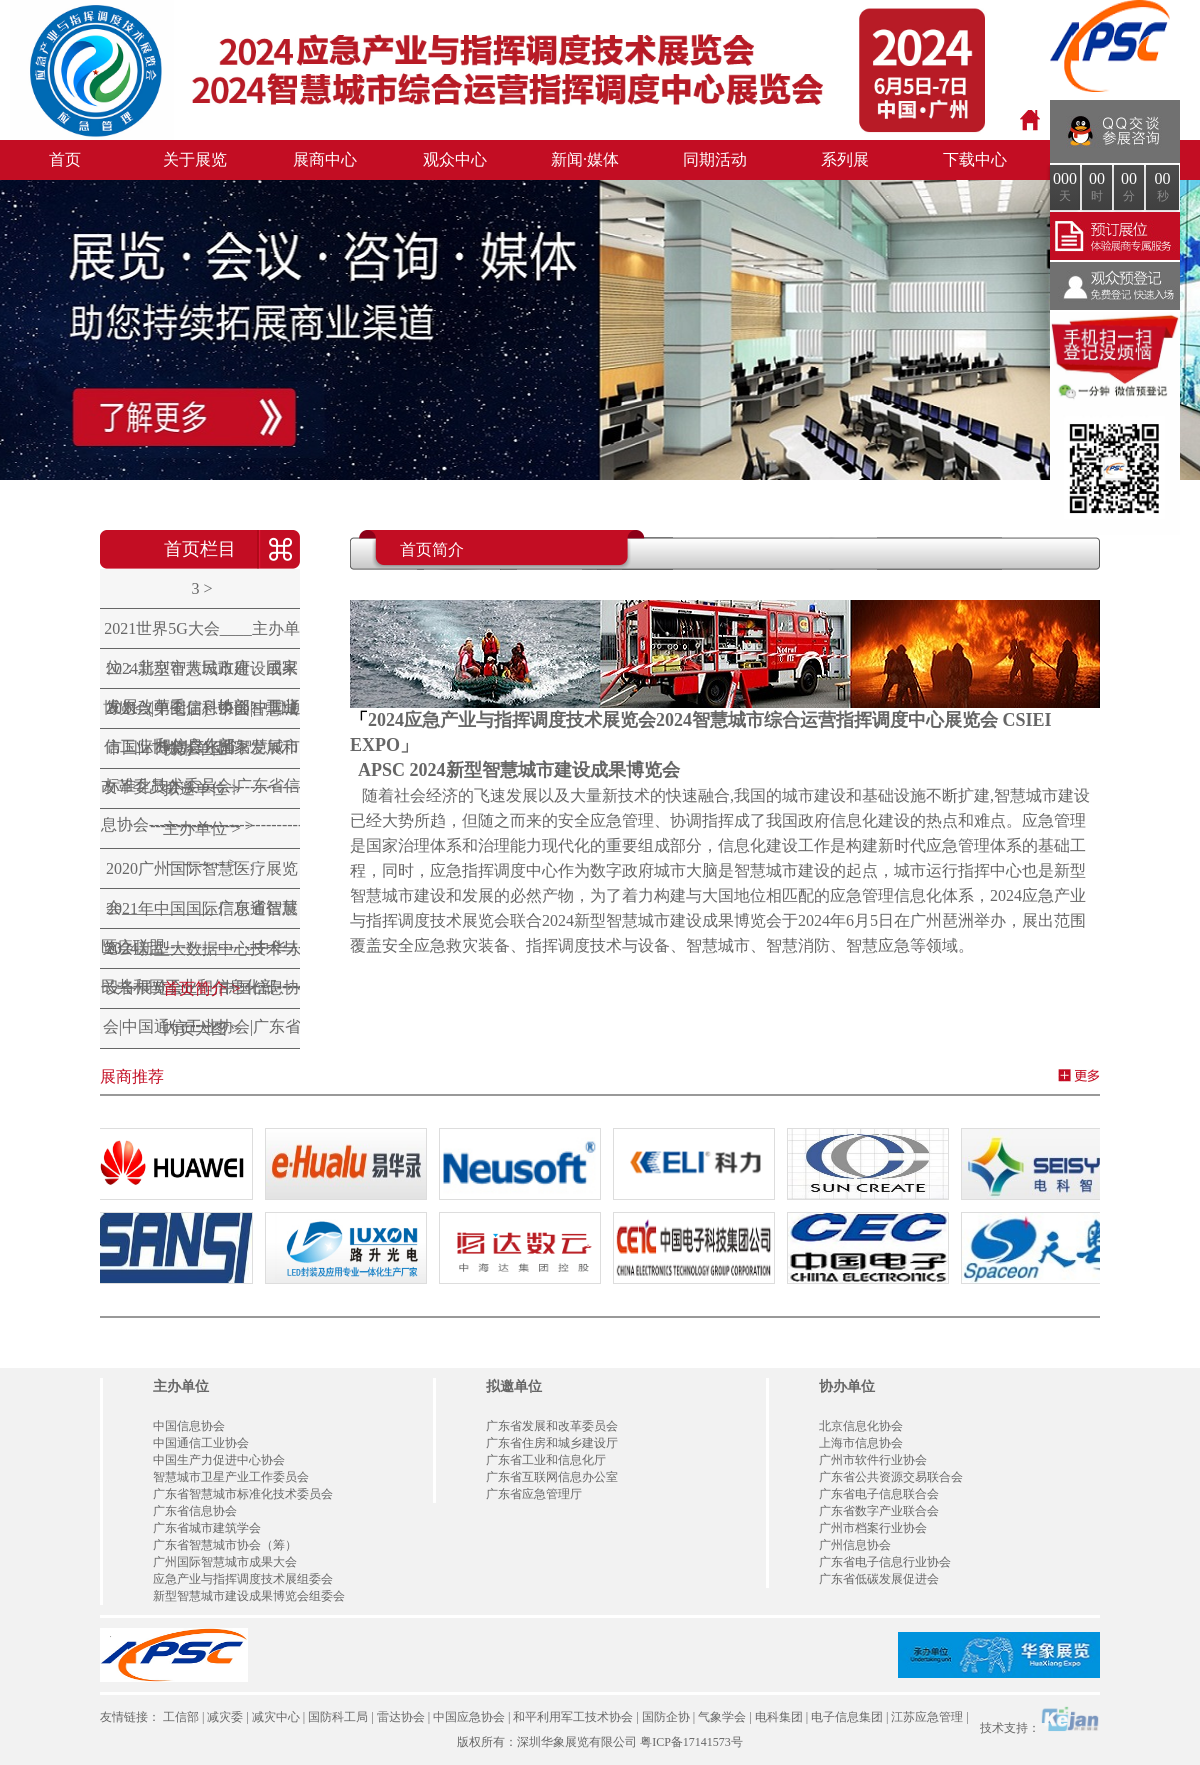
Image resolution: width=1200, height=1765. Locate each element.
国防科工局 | (340, 1717)
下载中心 (975, 159)
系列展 (845, 159)
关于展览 (195, 159)
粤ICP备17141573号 (691, 1742)
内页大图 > (201, 1028)
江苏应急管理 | (929, 1717)
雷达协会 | (403, 1717)
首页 (65, 159)
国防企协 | (668, 1717)
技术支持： (1040, 1720)
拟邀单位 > (201, 788)
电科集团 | (781, 1717)
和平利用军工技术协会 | (575, 1717)
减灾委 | (227, 1717)
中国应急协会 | (471, 1717)
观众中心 (455, 159)
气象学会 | (724, 1717)
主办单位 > (201, 828)
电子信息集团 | (849, 1717)
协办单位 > (201, 748)
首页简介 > (201, 988)
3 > (201, 588)
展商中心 (325, 159)
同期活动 (715, 159)
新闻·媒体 (585, 159)
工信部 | (183, 1717)
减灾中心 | (278, 1717)
